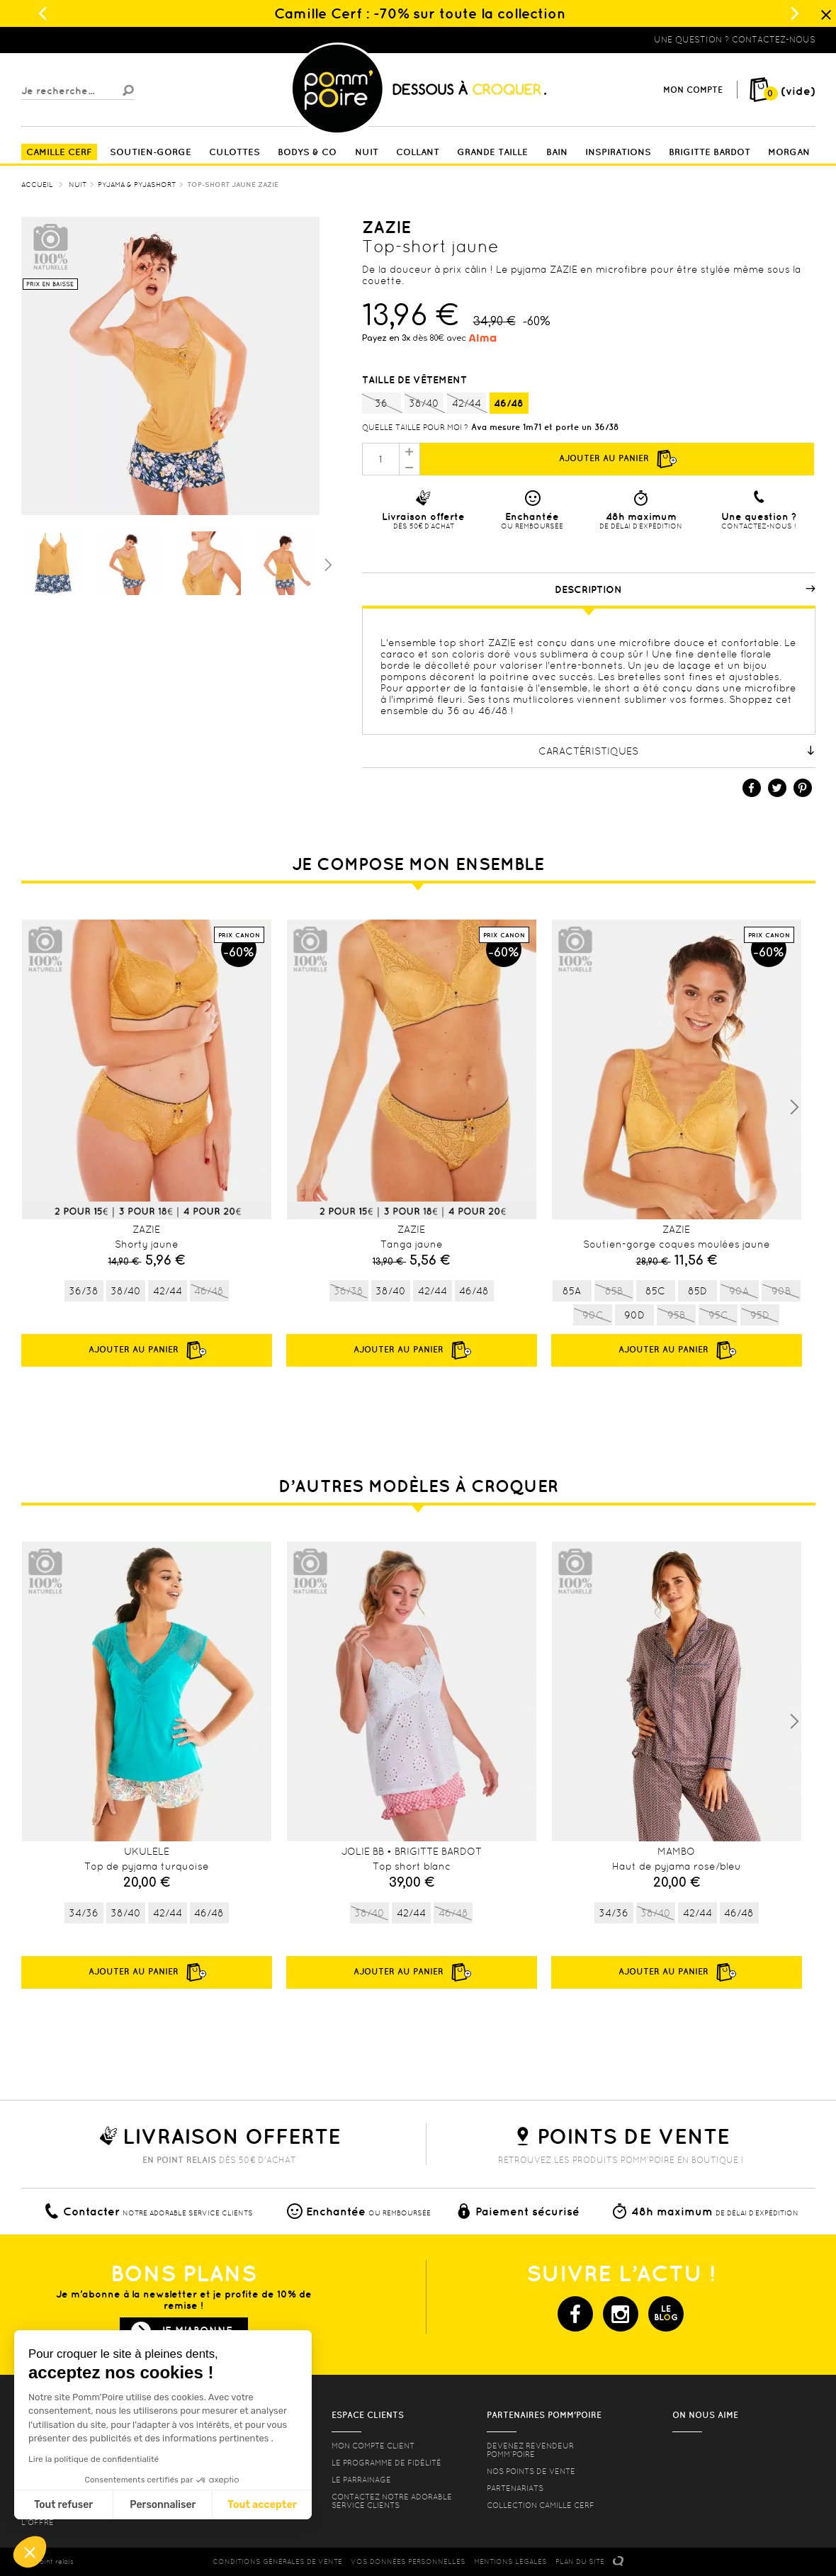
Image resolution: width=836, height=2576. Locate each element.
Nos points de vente (531, 2471)
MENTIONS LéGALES (510, 2561)
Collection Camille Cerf (540, 2505)
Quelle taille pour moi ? (415, 427)
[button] (30, 2552)
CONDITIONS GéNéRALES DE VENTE (277, 2561)
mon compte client (373, 2445)
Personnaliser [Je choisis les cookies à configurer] (163, 2505)
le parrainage (361, 2479)
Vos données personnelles (408, 2561)
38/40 (424, 404)
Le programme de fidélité (386, 2462)
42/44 (466, 404)
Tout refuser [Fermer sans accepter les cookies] (63, 2505)
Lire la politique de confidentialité (93, 2459)
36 (381, 404)
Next (794, 1107)
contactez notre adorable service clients (392, 2500)
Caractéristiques (676, 751)
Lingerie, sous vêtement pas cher (90, 40)
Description (685, 589)
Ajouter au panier (617, 459)
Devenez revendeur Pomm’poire (530, 2449)
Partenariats (515, 2488)
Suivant (327, 564)
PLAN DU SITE (579, 2561)
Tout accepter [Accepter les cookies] (262, 2505)
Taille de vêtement (416, 379)
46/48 (509, 403)
